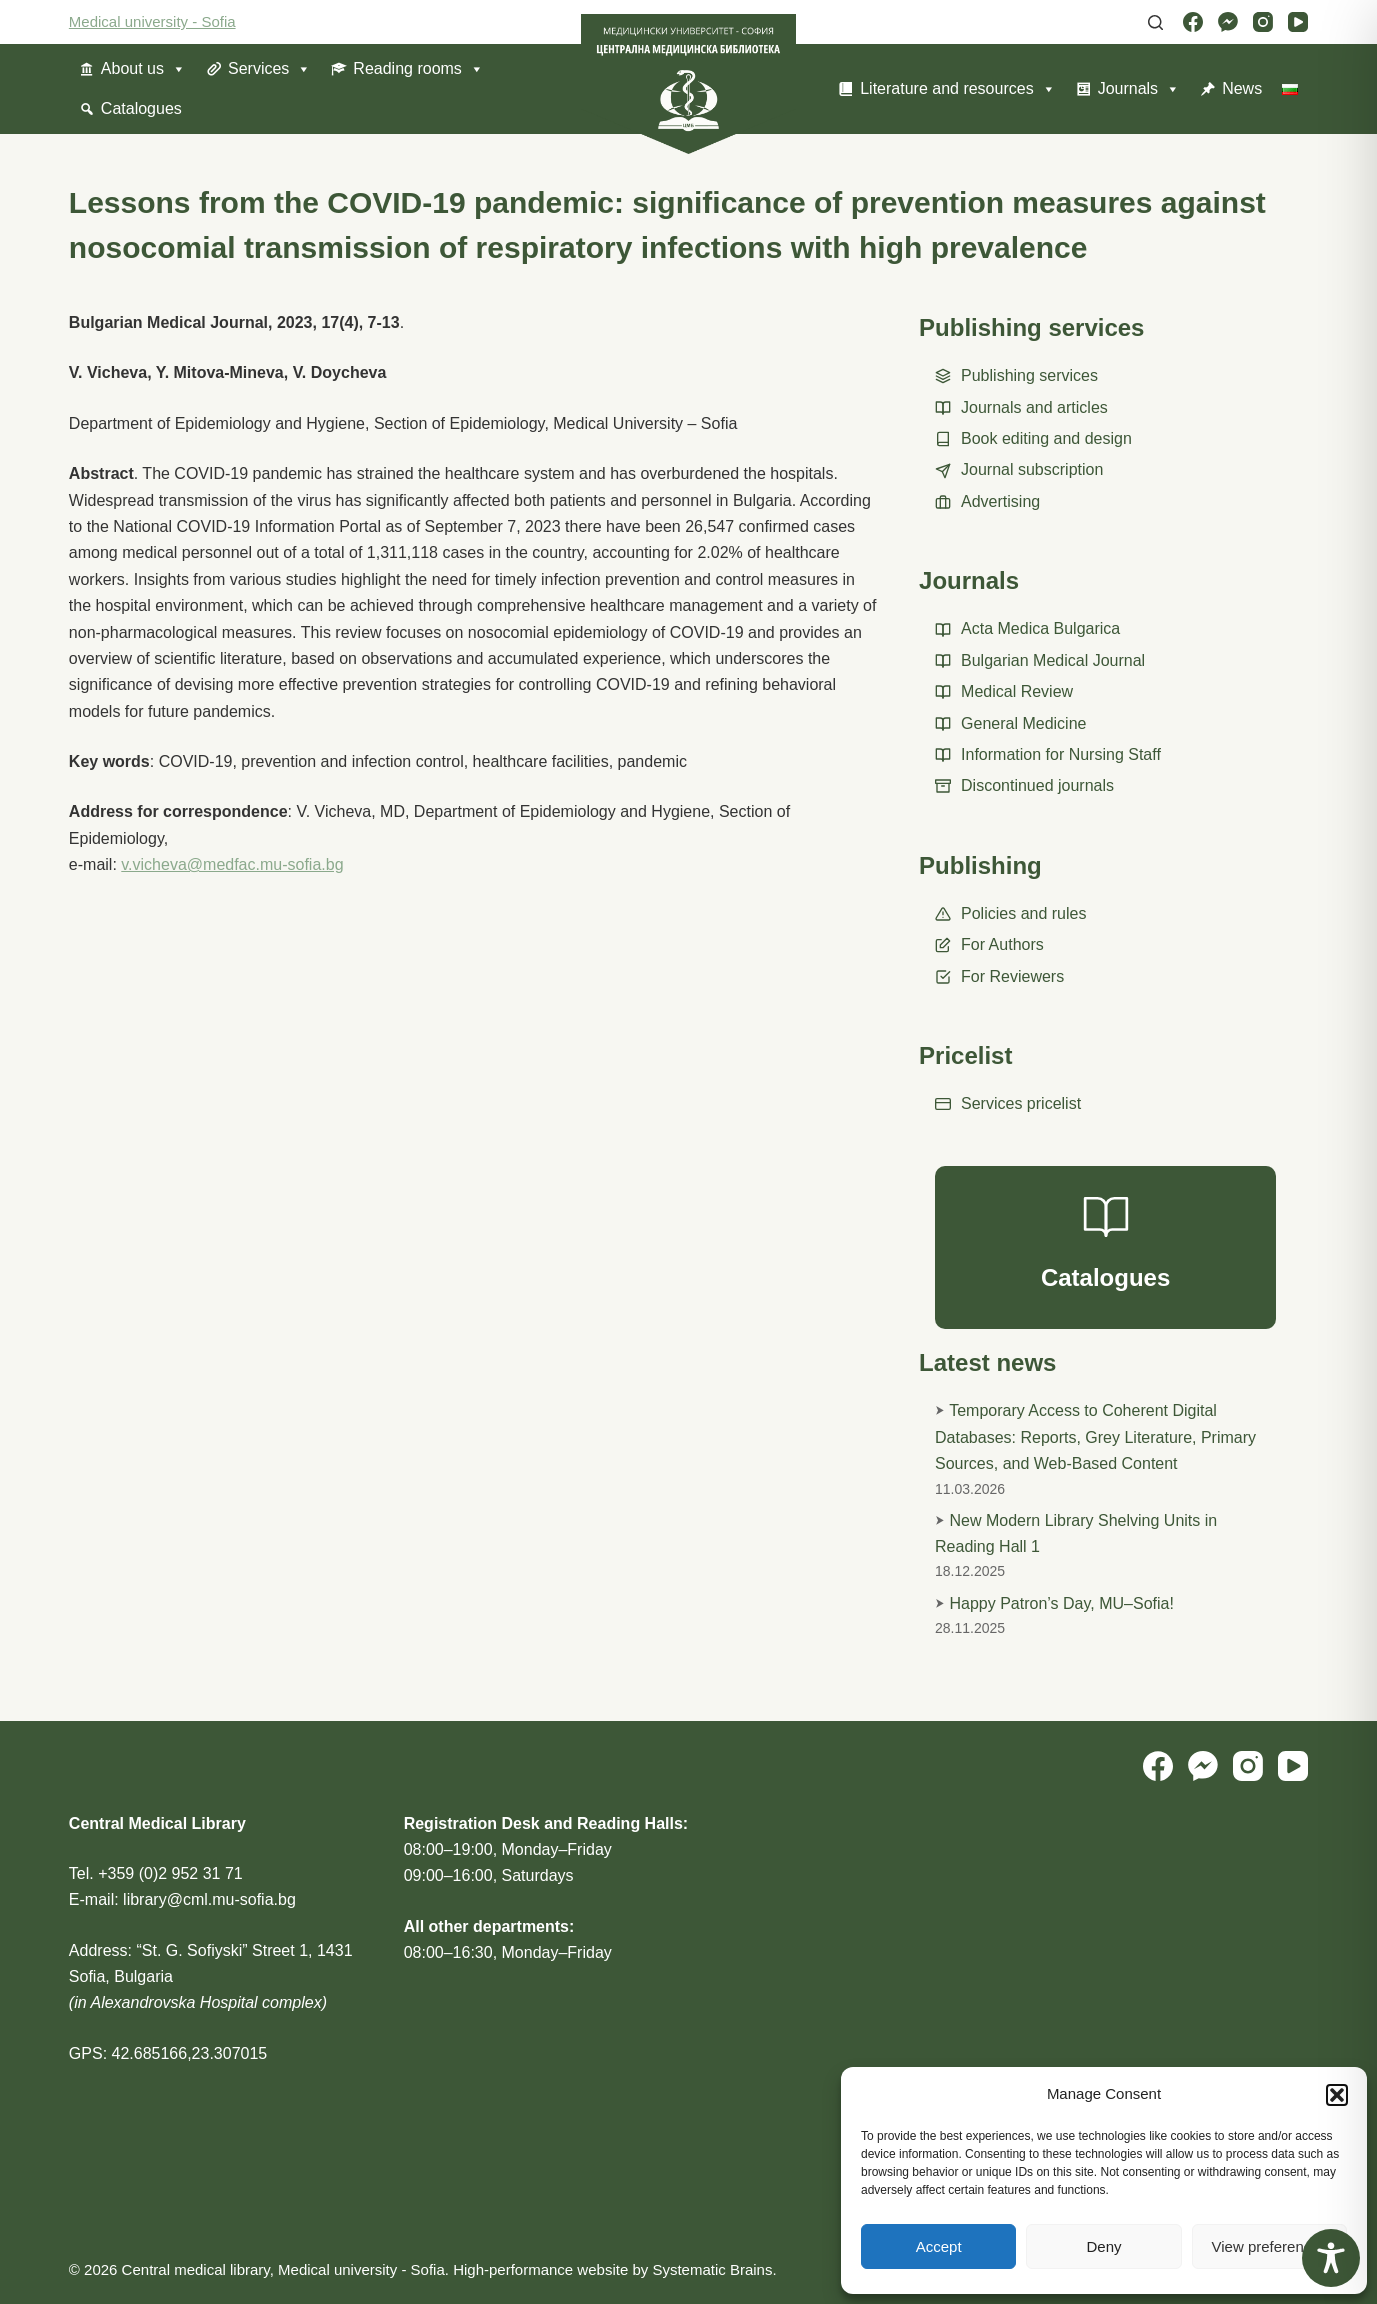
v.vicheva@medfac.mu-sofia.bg (232, 864)
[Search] (1155, 22)
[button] (1337, 2095)
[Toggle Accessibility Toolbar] (1331, 2258)
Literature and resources (957, 89)
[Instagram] (1263, 22)
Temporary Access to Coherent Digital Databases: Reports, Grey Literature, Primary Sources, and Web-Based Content (1095, 1437)
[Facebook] (1193, 22)
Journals (1139, 89)
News (1242, 88)
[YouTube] (1298, 22)
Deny (1103, 2246)
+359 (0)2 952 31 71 (170, 1873)
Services (269, 69)
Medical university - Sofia (152, 21)
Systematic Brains (712, 2269)
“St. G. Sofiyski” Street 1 (222, 1950)
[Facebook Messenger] (1228, 22)
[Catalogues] (1105, 1248)
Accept (939, 2246)
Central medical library (196, 2269)
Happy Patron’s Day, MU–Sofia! (1062, 1603)
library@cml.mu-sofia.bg (209, 1899)
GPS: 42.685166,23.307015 (168, 2053)
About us (143, 69)
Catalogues (141, 108)
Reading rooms (418, 69)
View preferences (1270, 2246)
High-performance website (540, 2269)
